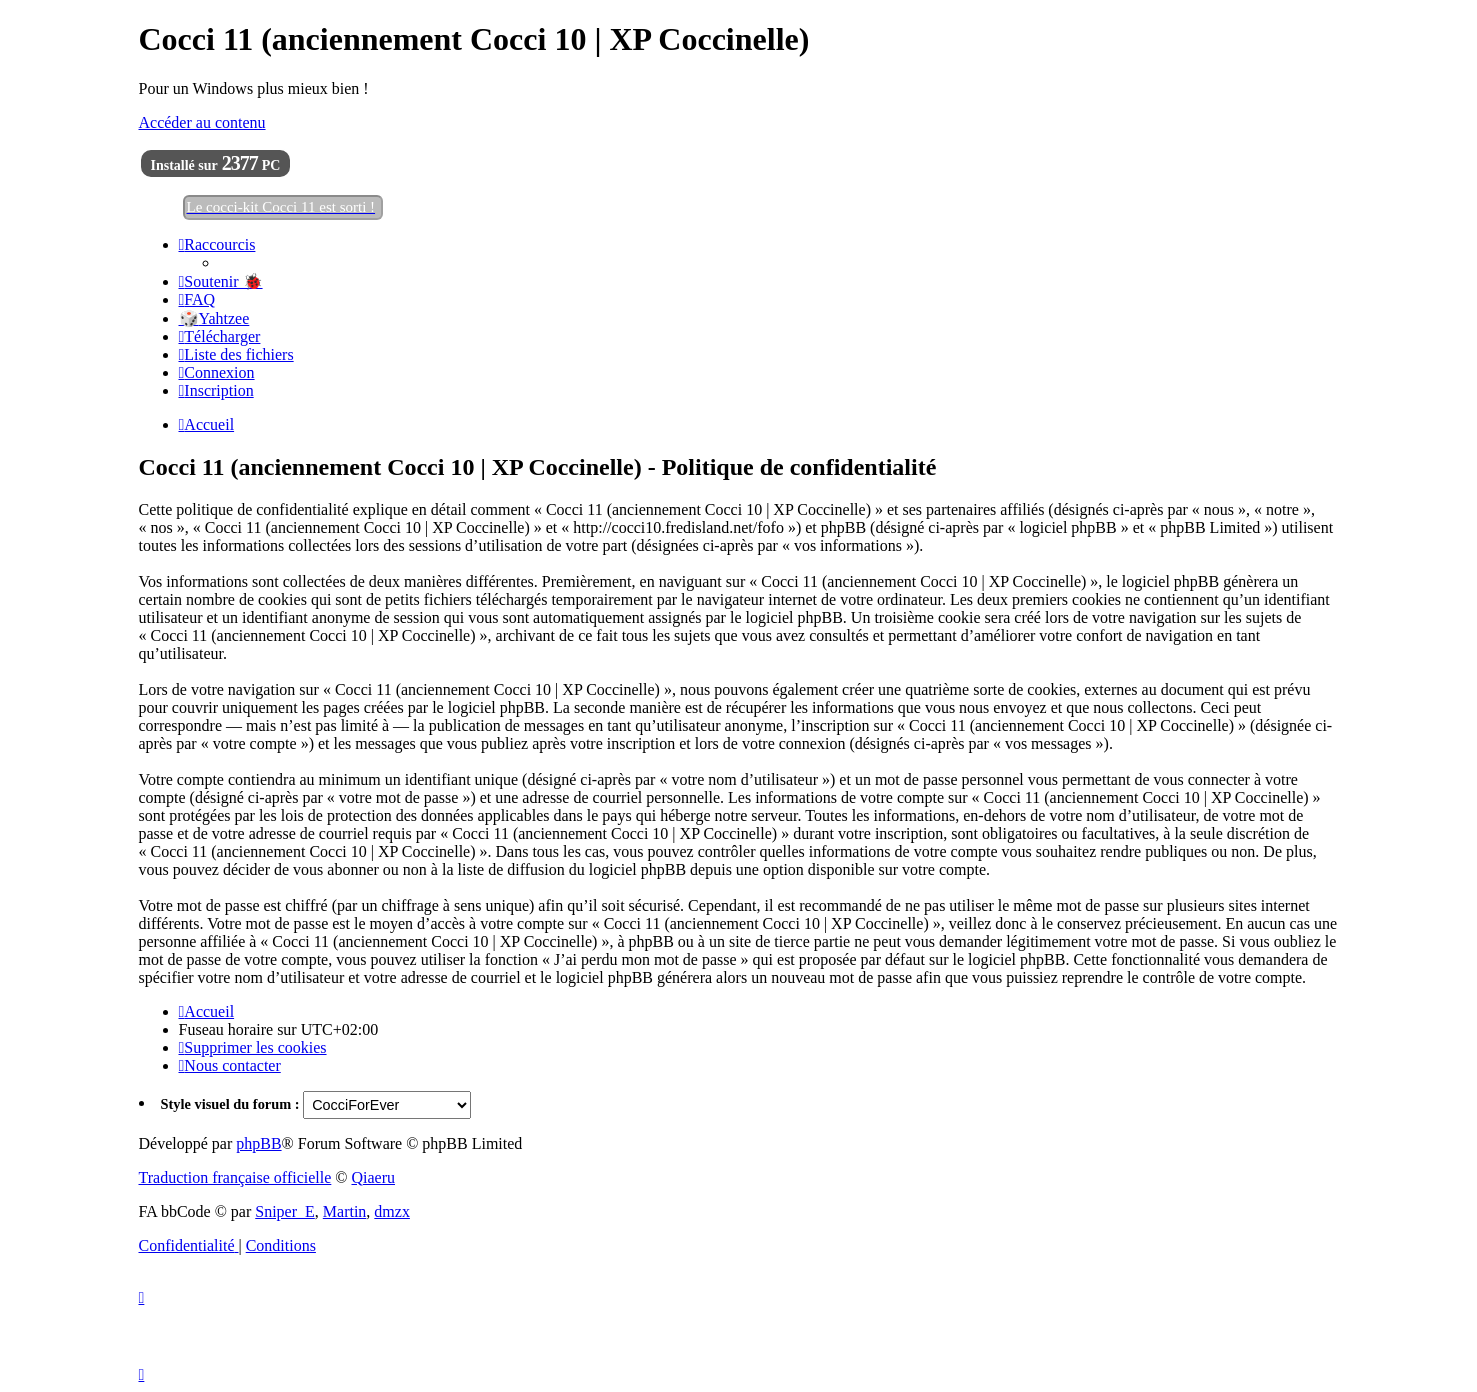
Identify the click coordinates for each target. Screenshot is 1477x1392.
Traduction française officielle (235, 1177)
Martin (345, 1211)
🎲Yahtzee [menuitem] (214, 318)
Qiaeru (373, 1177)
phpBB (258, 1143)
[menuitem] (221, 281)
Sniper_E (285, 1211)
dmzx (392, 1211)
